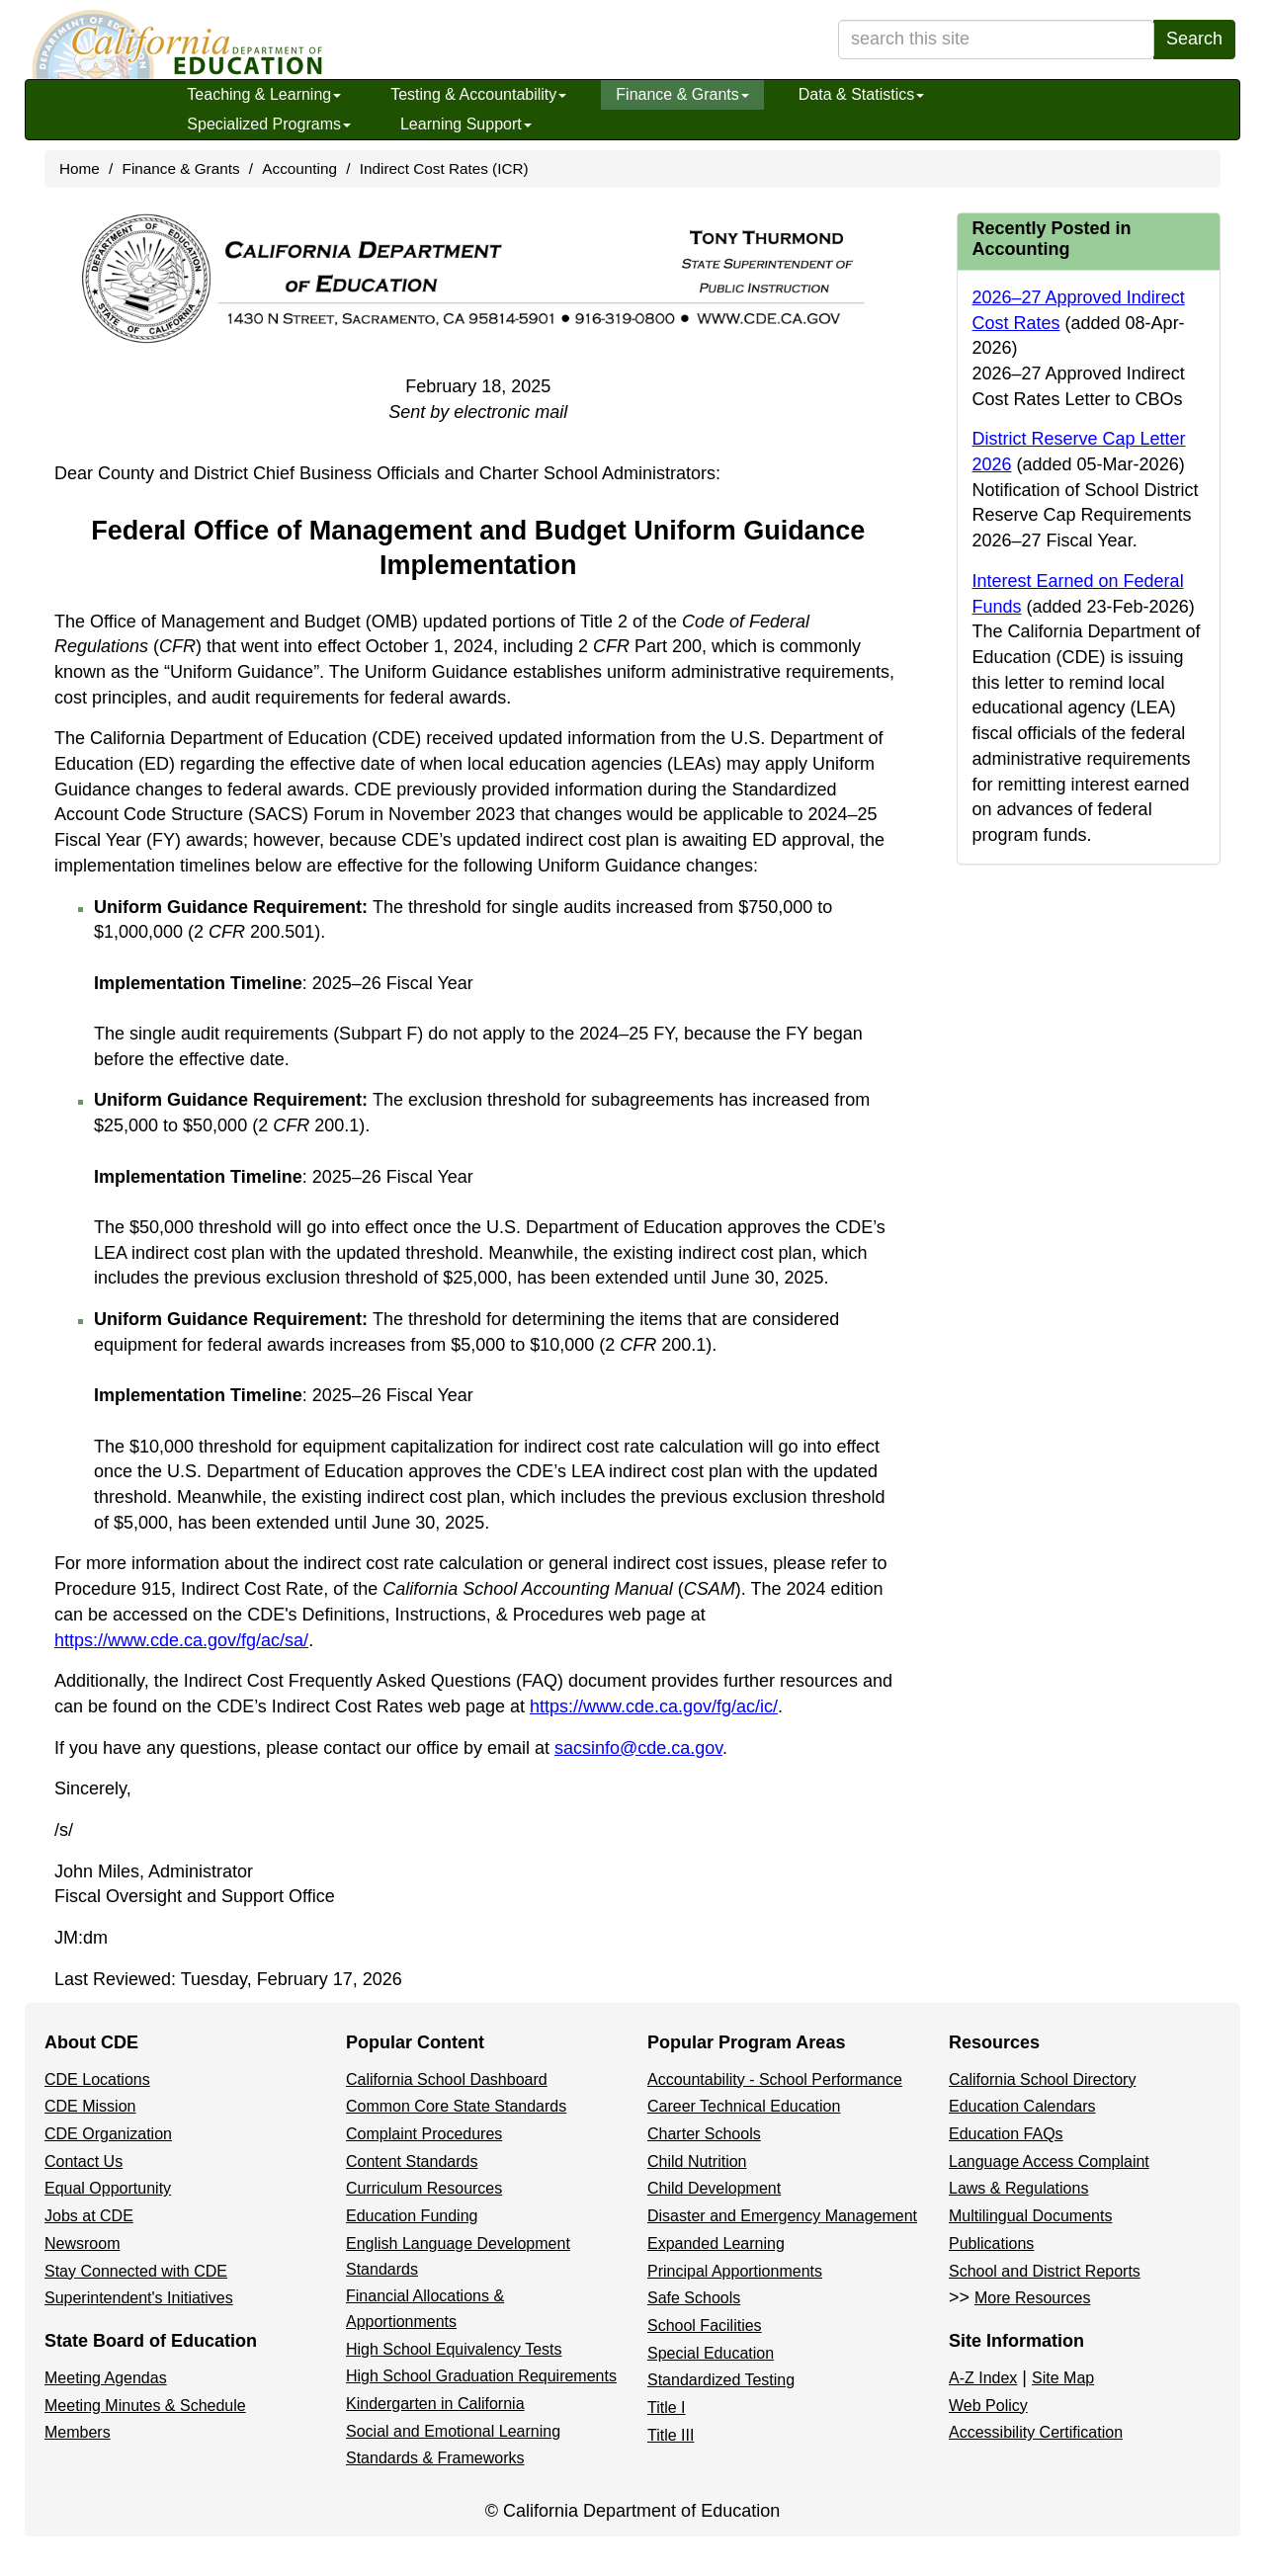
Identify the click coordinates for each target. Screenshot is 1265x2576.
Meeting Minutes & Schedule (145, 2405)
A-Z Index (983, 2377)
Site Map (1063, 2377)
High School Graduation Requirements (481, 2376)
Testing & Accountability (478, 94)
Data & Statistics (861, 94)
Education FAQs (1006, 2133)
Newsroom (82, 2243)
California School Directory (1042, 2079)
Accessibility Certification (1036, 2432)
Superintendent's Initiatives (138, 2297)
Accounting (299, 168)
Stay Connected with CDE (135, 2271)
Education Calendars (1022, 2106)
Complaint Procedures (424, 2133)
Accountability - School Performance (774, 2079)
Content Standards (411, 2161)
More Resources (1032, 2297)
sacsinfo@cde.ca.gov (638, 1748)
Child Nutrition (696, 2161)
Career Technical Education (743, 2106)
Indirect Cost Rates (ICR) (444, 168)
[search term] (996, 39)
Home (79, 168)
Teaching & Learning (264, 94)
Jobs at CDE (88, 2215)
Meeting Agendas (105, 2377)
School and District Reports (1044, 2271)
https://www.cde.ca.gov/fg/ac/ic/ (654, 1706)
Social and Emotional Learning (453, 2431)
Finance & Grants (682, 94)
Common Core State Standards (456, 2106)
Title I (666, 2407)
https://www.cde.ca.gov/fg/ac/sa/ (181, 1640)
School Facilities (704, 2325)
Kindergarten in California (435, 2403)
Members (77, 2432)
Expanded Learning (716, 2243)
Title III (670, 2435)
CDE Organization (108, 2133)
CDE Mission (89, 2106)
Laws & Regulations (1018, 2188)
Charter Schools (704, 2133)
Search (1194, 38)
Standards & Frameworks (435, 2458)
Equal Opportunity (107, 2188)
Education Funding (411, 2215)
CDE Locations (97, 2079)
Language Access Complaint (1049, 2161)
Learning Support (466, 124)
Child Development (714, 2188)
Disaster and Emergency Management (782, 2215)
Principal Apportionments (734, 2271)
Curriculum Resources (424, 2188)
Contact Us (83, 2161)
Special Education (710, 2353)
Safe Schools (693, 2297)
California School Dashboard (447, 2079)
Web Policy (988, 2405)
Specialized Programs (269, 124)
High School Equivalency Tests (454, 2349)
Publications (991, 2243)
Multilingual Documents (1030, 2215)
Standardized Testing (721, 2379)
